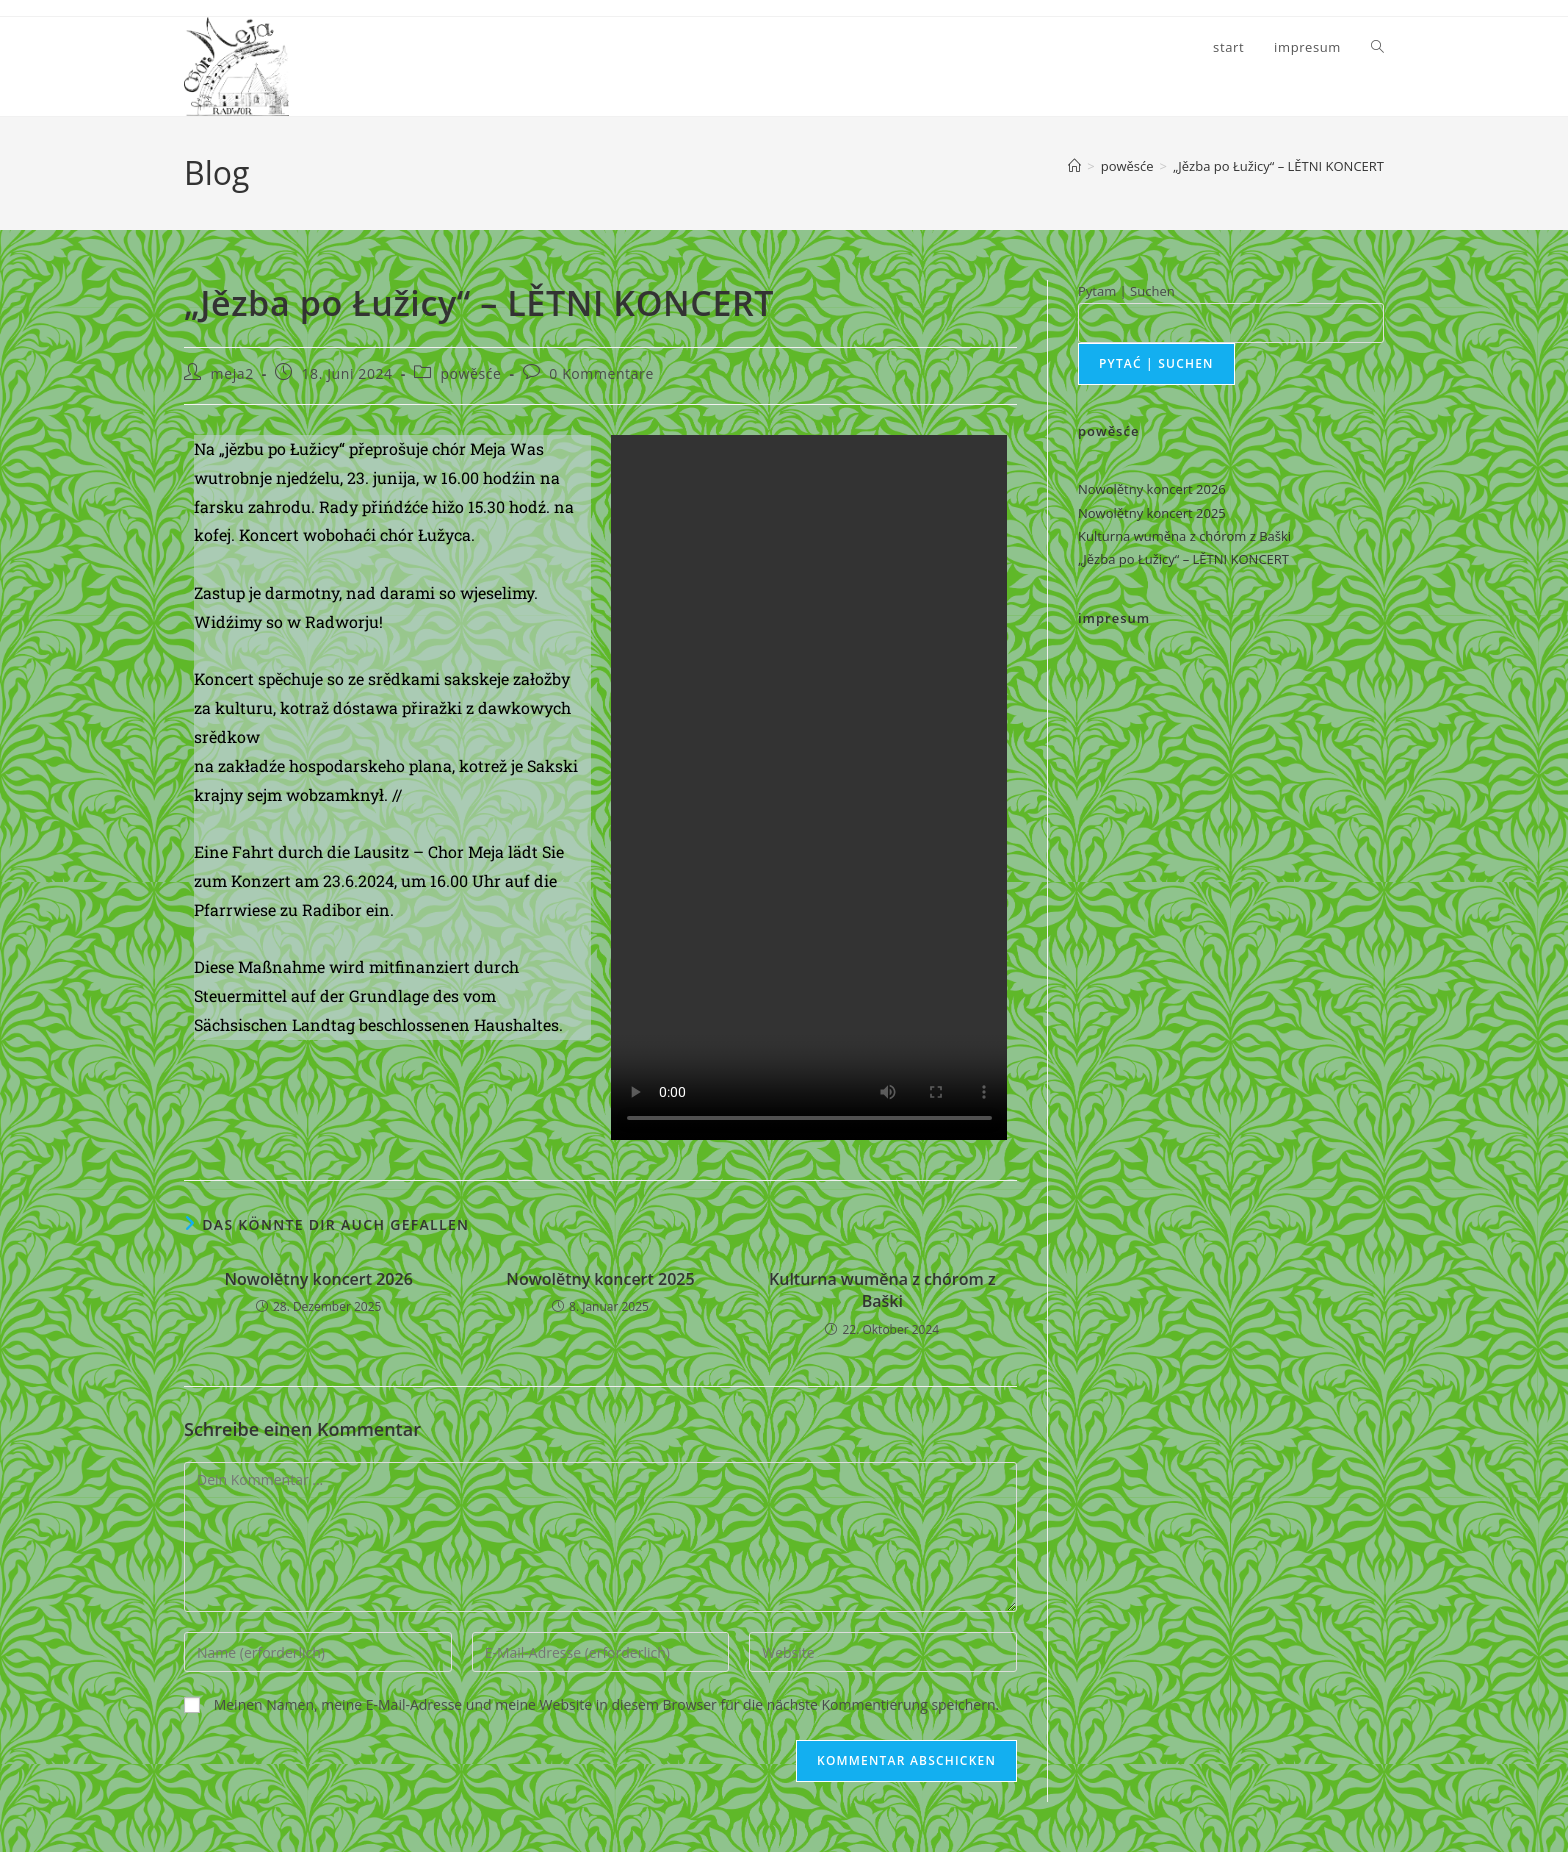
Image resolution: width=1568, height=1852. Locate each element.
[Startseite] (1074, 166)
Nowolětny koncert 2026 (319, 1279)
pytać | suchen (1156, 363)
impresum (1114, 618)
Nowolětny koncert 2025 (600, 1279)
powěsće (470, 373)
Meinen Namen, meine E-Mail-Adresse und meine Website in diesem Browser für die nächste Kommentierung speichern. (607, 1704)
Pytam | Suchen (1126, 291)
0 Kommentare (601, 373)
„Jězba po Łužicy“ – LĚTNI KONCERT (1278, 166)
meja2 (232, 373)
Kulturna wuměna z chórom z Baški (882, 1290)
